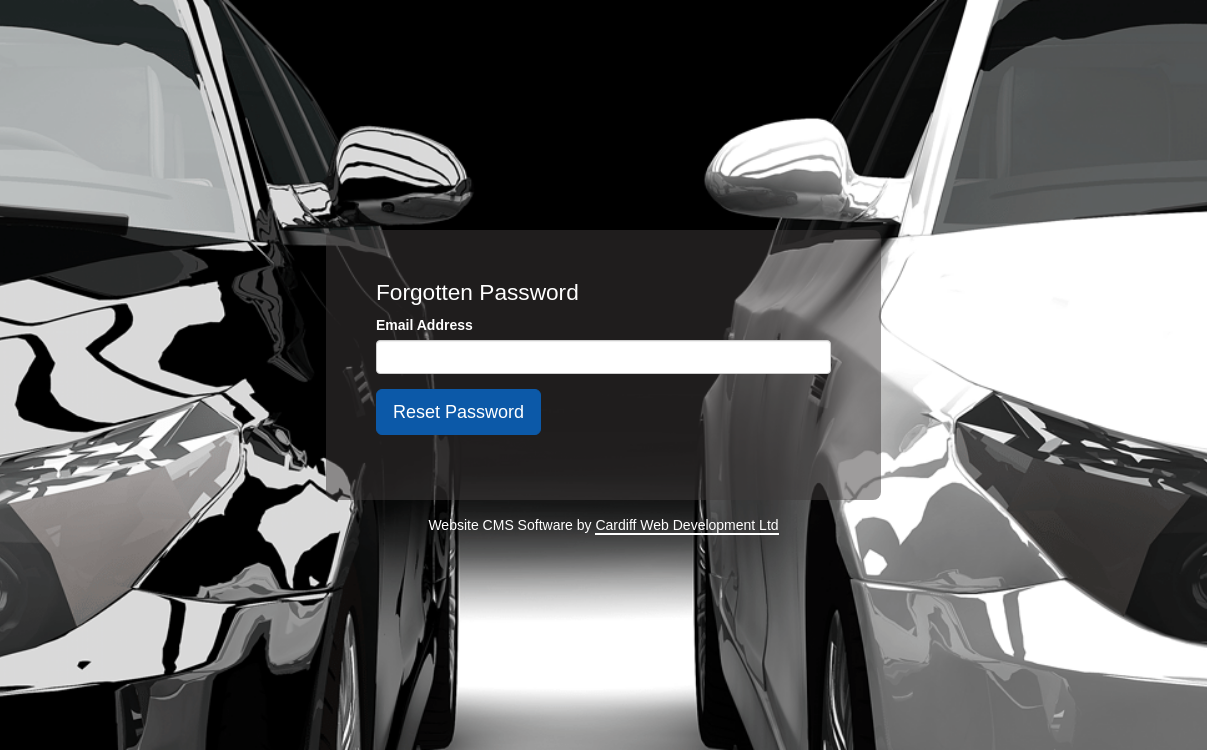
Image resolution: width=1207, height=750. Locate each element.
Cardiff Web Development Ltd (686, 525)
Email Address (424, 325)
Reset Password (458, 412)
